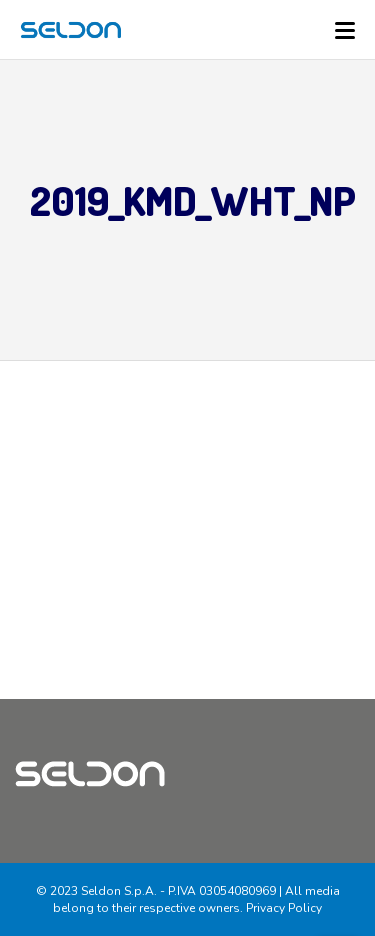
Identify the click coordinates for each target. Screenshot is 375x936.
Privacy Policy (284, 908)
